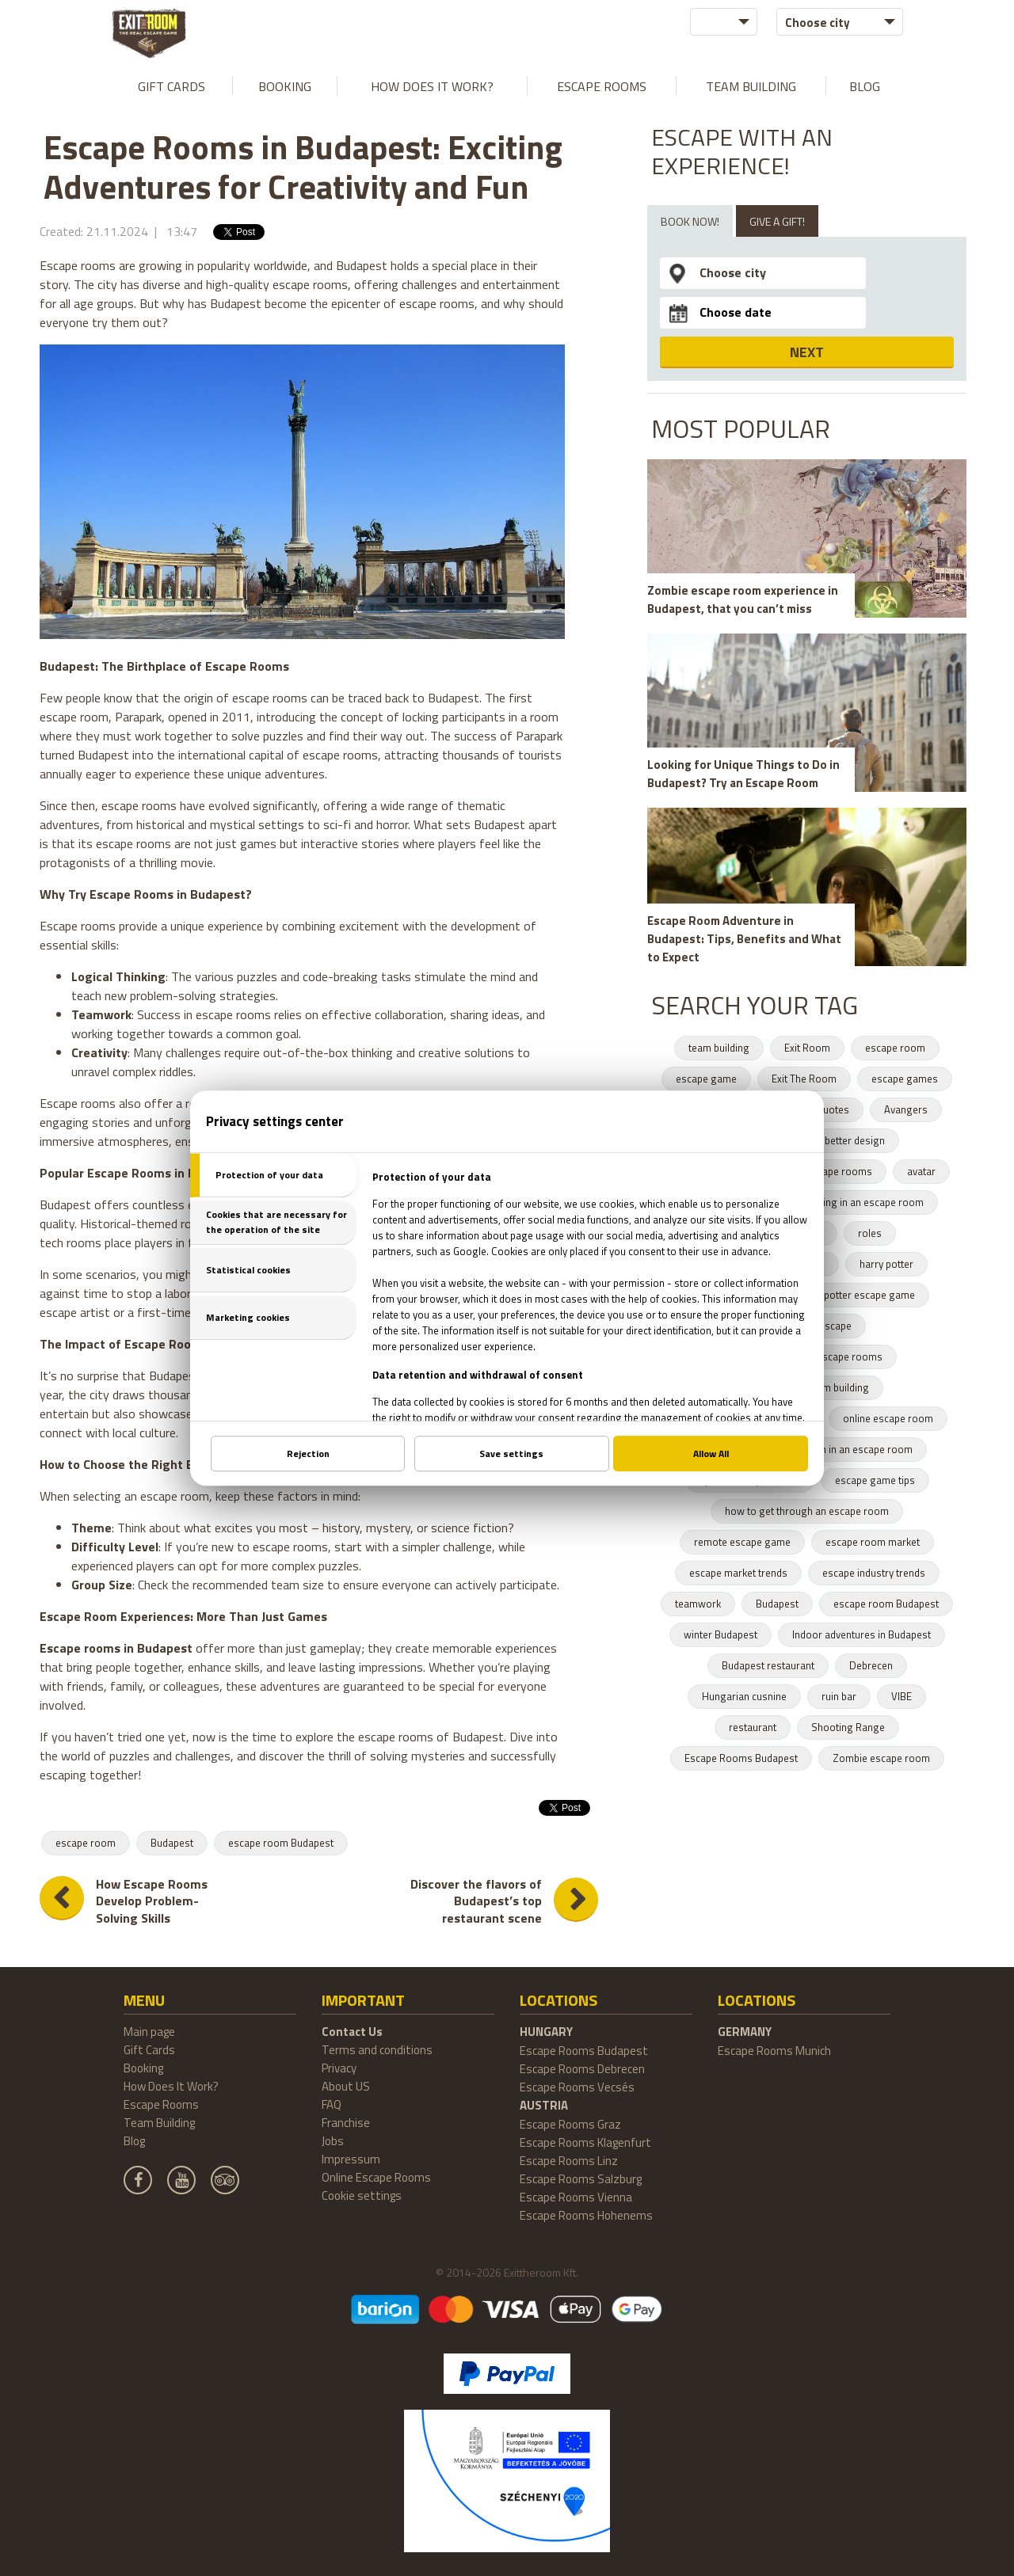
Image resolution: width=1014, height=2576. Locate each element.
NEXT (807, 352)
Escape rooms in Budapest (116, 1647)
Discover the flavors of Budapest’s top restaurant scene (476, 1901)
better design (855, 1140)
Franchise (346, 2123)
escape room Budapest (281, 1843)
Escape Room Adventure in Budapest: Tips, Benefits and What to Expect (744, 938)
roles (870, 1233)
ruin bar (838, 1696)
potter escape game (869, 1295)
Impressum (351, 2159)
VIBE (901, 1696)
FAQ (331, 2104)
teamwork (698, 1603)
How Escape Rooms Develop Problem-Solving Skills (152, 1901)
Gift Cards (171, 86)
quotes (833, 1109)
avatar (921, 1171)
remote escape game (742, 1542)
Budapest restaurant (768, 1665)
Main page (149, 2031)
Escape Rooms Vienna (576, 2197)
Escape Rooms (601, 86)
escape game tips (875, 1480)
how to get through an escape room (807, 1511)
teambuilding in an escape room (851, 1202)
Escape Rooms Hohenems (586, 2215)
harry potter (886, 1264)
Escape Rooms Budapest (741, 1758)
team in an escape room (858, 1449)
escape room (85, 1843)
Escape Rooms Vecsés (577, 2087)
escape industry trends (873, 1573)
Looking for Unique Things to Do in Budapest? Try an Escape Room (743, 773)
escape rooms (839, 1171)
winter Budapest (720, 1634)
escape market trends (738, 1573)
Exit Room (807, 1048)
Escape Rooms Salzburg (581, 2179)
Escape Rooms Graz (570, 2124)
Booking (284, 86)
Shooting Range (848, 1727)
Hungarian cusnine (744, 1696)
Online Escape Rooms (376, 2177)
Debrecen (871, 1665)
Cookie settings (362, 2195)
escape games (904, 1078)
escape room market (872, 1542)
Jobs (333, 2141)
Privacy (339, 2068)
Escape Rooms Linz (569, 2161)
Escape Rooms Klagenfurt (585, 2142)
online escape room (888, 1418)
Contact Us (352, 2031)
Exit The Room (804, 1078)
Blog (864, 86)
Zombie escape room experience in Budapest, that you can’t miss (742, 599)
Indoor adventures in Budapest (861, 1634)
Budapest (172, 1843)
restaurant (752, 1727)
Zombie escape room (881, 1758)
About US (346, 2086)
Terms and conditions (377, 2050)
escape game (706, 1078)
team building (718, 1048)
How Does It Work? (432, 86)
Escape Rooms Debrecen (582, 2069)
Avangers (906, 1109)
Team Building (751, 86)
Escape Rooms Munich (774, 2050)
